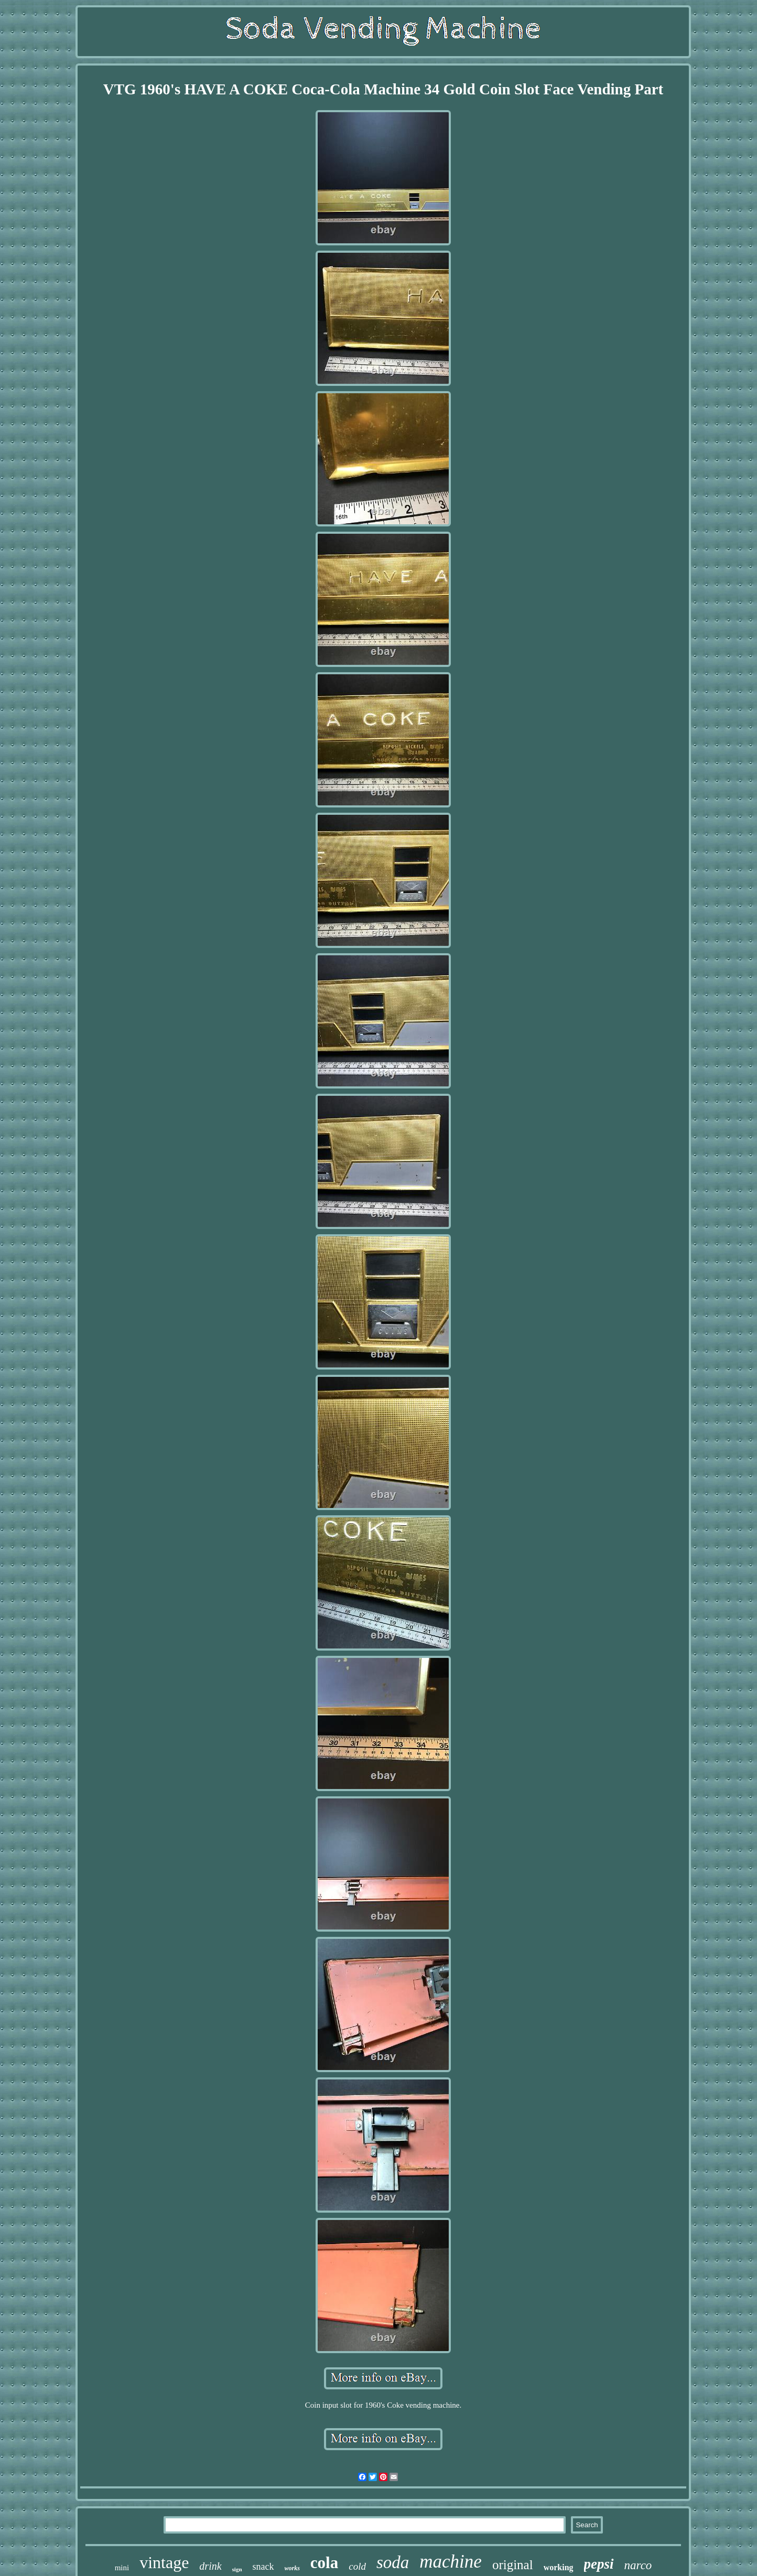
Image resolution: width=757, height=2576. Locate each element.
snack (263, 2566)
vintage (164, 2562)
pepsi (599, 2564)
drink (210, 2566)
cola (324, 2562)
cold (357, 2566)
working (559, 2567)
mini (122, 2567)
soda (392, 2562)
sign (237, 2569)
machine (450, 2561)
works (292, 2568)
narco (638, 2565)
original (512, 2565)
